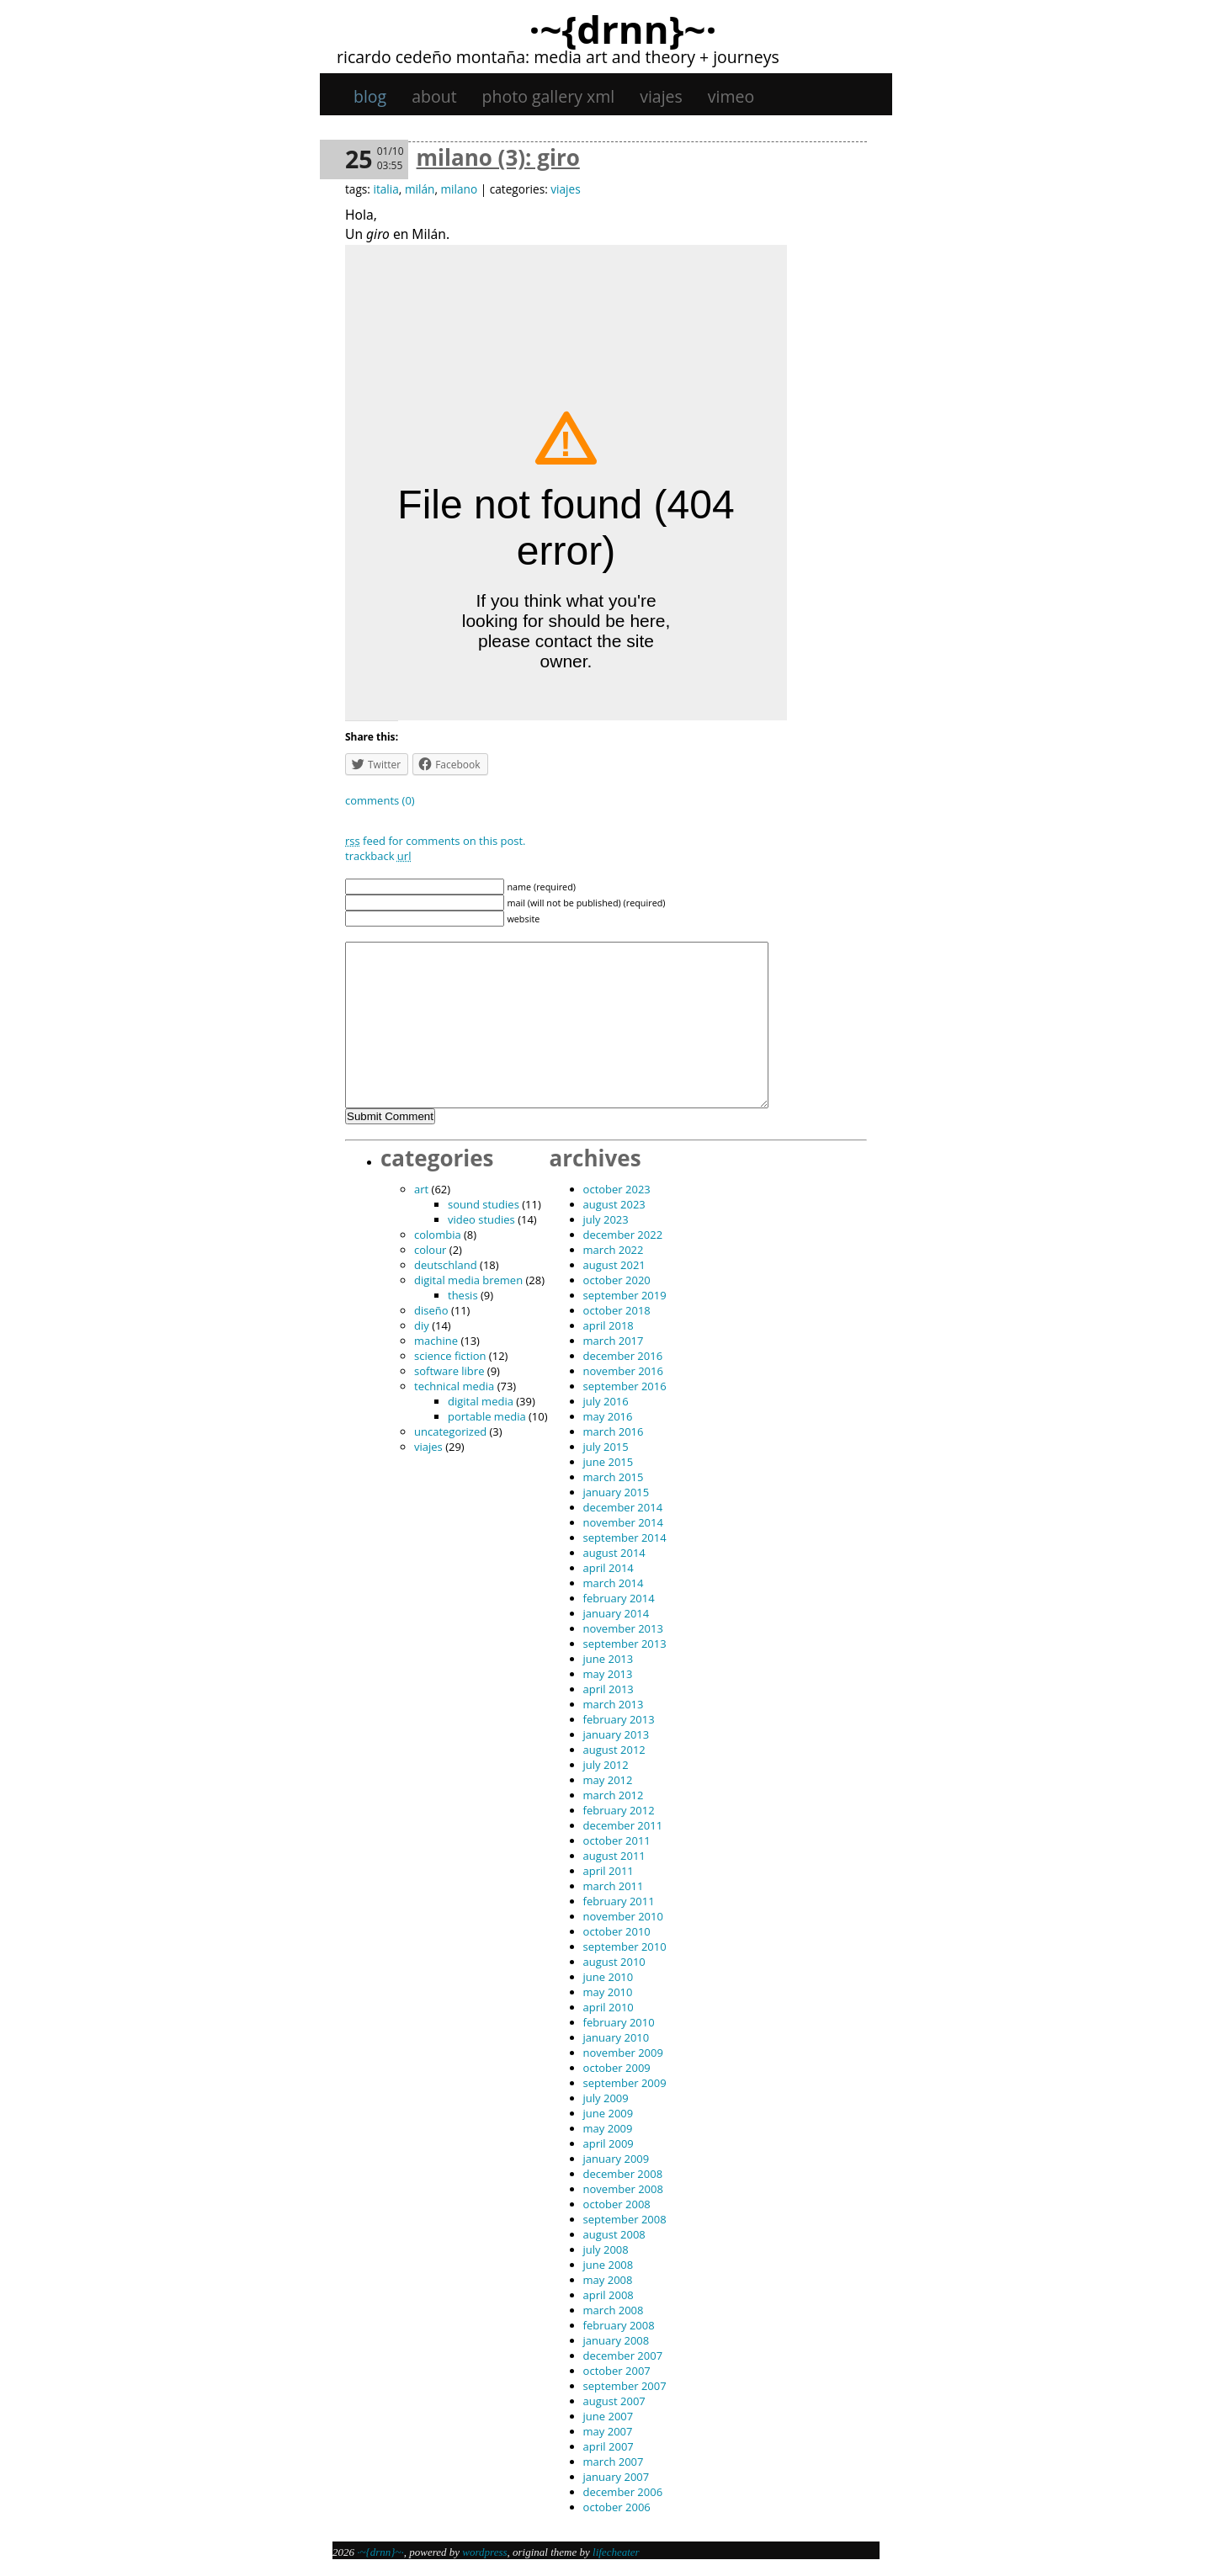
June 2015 (608, 1461)
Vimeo (731, 96)
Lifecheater (616, 2552)
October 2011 (617, 1840)
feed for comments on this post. (435, 840)
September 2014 (625, 1537)
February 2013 (619, 1719)
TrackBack (378, 855)
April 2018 (608, 1325)
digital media (480, 1401)
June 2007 (608, 2416)
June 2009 (608, 2113)
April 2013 (608, 1689)
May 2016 (608, 1416)
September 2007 (625, 2385)
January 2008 (616, 2340)
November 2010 (623, 1916)
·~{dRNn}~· (622, 29)
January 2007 (616, 2476)
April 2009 (608, 2143)
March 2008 (613, 2310)
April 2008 (608, 2294)
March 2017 (613, 1340)
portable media (487, 1416)
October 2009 (617, 2067)
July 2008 (606, 2249)
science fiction (450, 1355)
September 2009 (625, 2082)
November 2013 (623, 1628)
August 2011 (614, 1855)
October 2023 (617, 1189)
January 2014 (616, 1613)
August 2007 (614, 2401)
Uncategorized (450, 1431)
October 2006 (617, 2507)
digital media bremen (468, 1280)
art (421, 1189)
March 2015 (613, 1477)
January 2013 (616, 1734)
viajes (661, 96)
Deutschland (445, 1264)
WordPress (484, 2552)
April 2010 (608, 2007)
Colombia (437, 1234)
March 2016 (613, 1431)
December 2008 (623, 2173)
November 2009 (623, 2052)
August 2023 (614, 1204)
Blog (370, 96)
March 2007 (613, 2461)
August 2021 (614, 1264)
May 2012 (608, 1779)
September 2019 (625, 1295)
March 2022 (613, 1249)
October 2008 (617, 2204)
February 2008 (619, 2325)
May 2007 (608, 2431)
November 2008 (623, 2188)
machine (436, 1340)
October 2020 (617, 1280)
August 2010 (614, 1961)
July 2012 (606, 1764)
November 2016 (623, 1370)
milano (458, 189)
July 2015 (606, 1446)
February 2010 (619, 2022)
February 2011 (619, 1901)
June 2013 (608, 1658)
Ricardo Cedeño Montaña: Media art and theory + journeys (558, 56)
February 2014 (619, 1598)
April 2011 (608, 1870)
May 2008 (608, 2279)
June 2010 (608, 1976)
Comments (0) (380, 800)
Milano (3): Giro (498, 157)
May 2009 (608, 2128)
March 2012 (613, 1795)
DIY (421, 1325)
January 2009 (616, 2158)
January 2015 (616, 1492)
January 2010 (616, 2037)
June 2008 (608, 2264)
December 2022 (623, 1234)
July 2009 (606, 2098)
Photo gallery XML (548, 96)
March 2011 (613, 1885)
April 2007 (608, 2446)
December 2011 (623, 1825)
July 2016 (606, 1401)
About (434, 96)
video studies (481, 1219)
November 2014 (623, 1522)
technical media (454, 1386)
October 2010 (617, 1931)
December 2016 (623, 1355)
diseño (431, 1310)
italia (385, 189)
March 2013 (613, 1704)
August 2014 (614, 1552)
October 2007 (617, 2370)
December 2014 (623, 1507)
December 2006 (623, 2491)
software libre (449, 1370)
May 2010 (608, 1992)
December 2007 (623, 2355)
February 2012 (619, 1810)
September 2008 (625, 2219)
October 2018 (617, 1310)
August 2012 (614, 1749)
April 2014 (608, 1567)
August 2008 (614, 2234)
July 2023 (606, 1219)
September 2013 (625, 1643)
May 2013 (608, 1673)
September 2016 (625, 1386)
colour (430, 1249)
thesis (463, 1295)
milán (419, 189)
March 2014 (613, 1583)
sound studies (483, 1204)
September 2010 (625, 1946)
